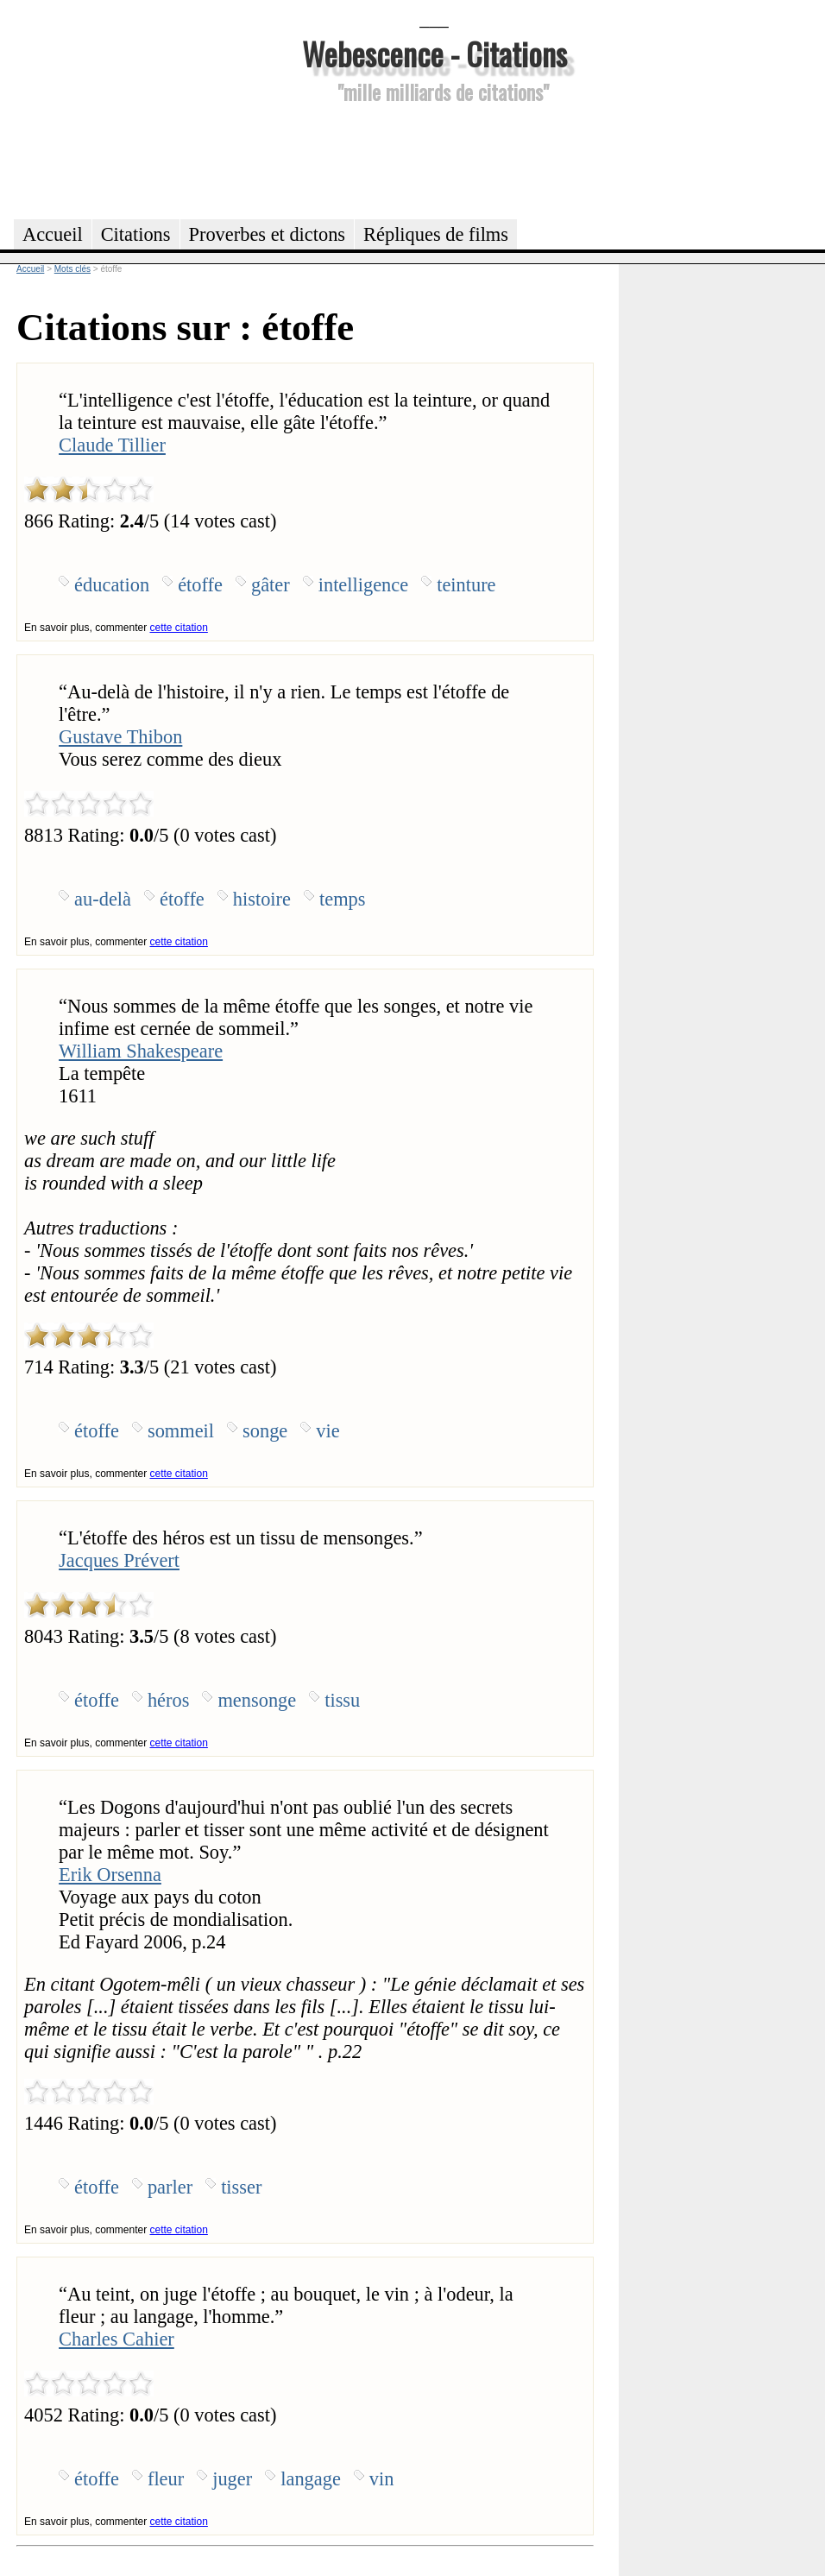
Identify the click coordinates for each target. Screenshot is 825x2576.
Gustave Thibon (120, 737)
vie (327, 1431)
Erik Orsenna (110, 1874)
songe (264, 1431)
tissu (342, 1700)
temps (342, 899)
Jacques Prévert (119, 1560)
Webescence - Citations (434, 53)
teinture (466, 585)
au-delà (102, 899)
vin (381, 2479)
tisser (241, 2187)
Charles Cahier (116, 2339)
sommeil (181, 1431)
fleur (166, 2479)
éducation (111, 585)
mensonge (256, 1700)
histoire (262, 899)
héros (169, 1700)
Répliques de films (435, 234)
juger (232, 2479)
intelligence (363, 585)
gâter (270, 585)
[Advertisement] (434, 159)
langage (310, 2479)
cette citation (179, 628)
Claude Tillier (112, 445)
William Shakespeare (141, 1051)
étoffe (200, 585)
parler (170, 2187)
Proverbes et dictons (267, 234)
